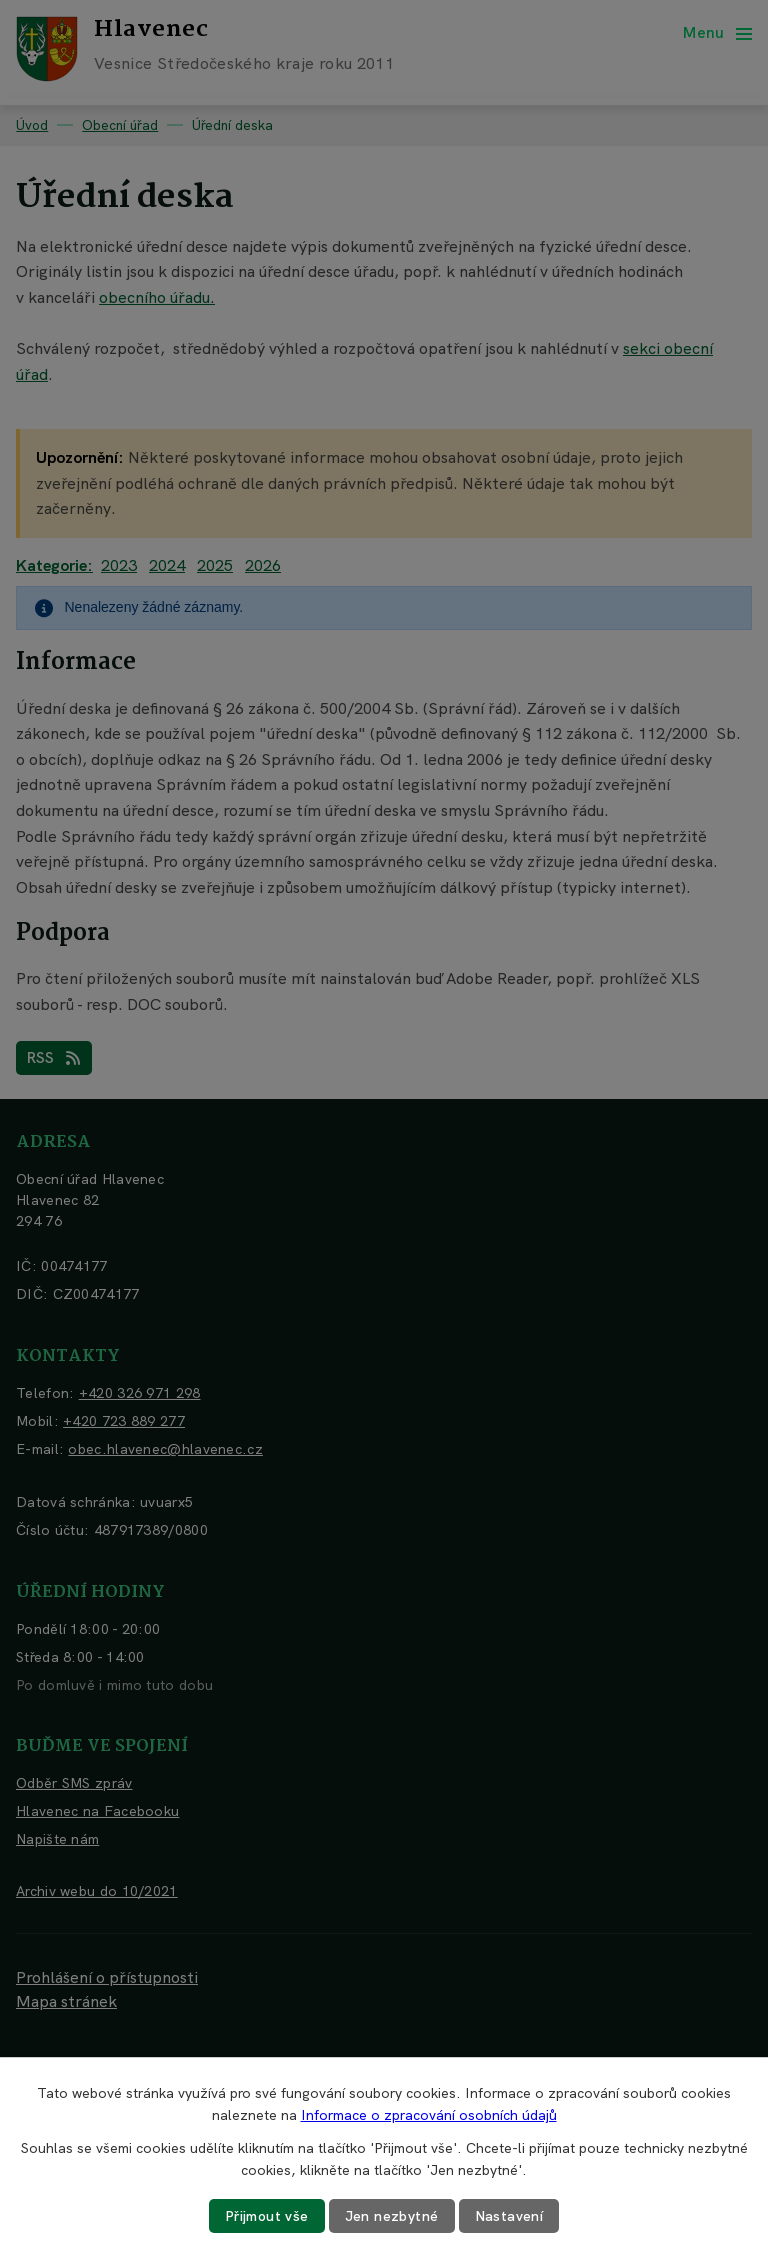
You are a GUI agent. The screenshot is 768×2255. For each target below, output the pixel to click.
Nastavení (509, 2216)
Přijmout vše (267, 2216)
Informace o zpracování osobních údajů (429, 2115)
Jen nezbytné (392, 2216)
